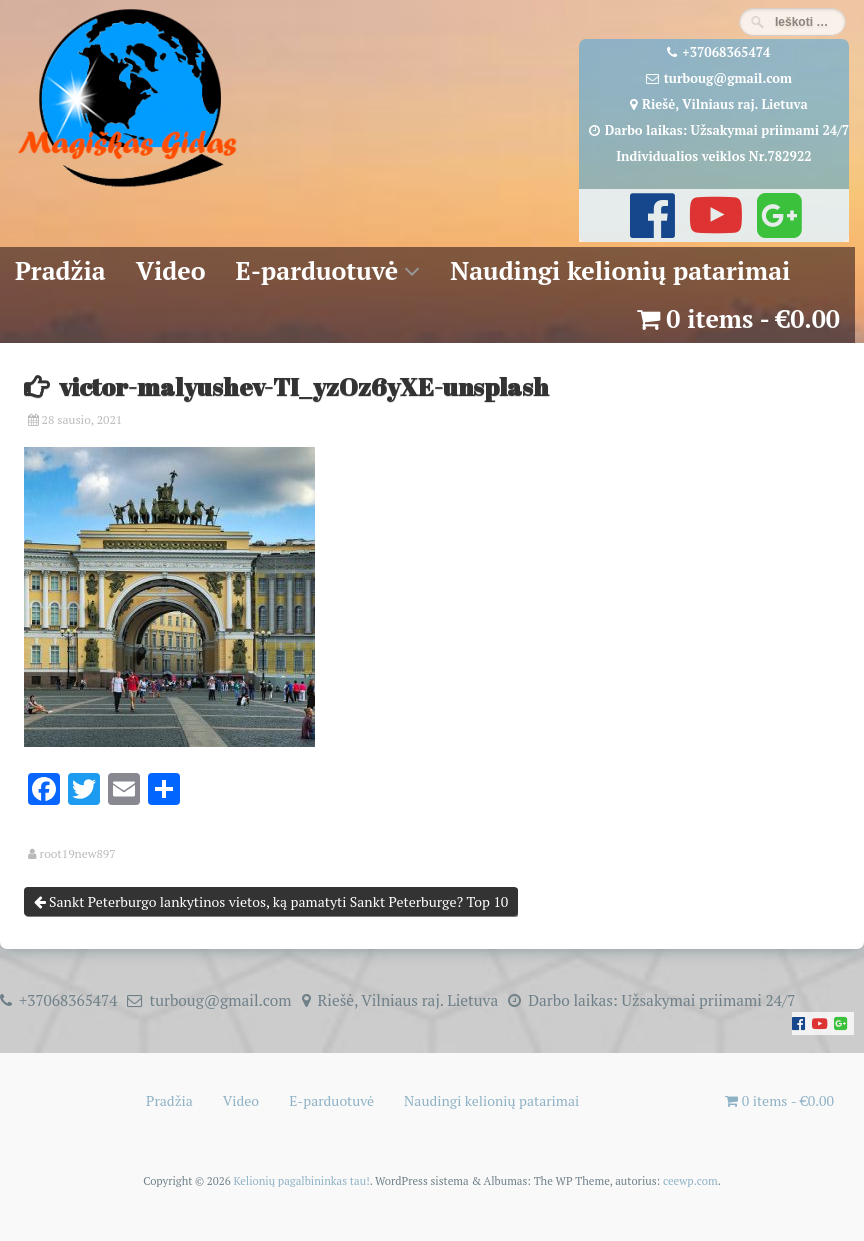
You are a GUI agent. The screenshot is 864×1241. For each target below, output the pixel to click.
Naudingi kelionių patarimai (620, 270)
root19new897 (78, 854)
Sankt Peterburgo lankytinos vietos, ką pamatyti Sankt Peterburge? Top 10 (271, 901)
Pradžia (60, 270)
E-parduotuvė (317, 270)
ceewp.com (690, 1180)
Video (171, 270)
